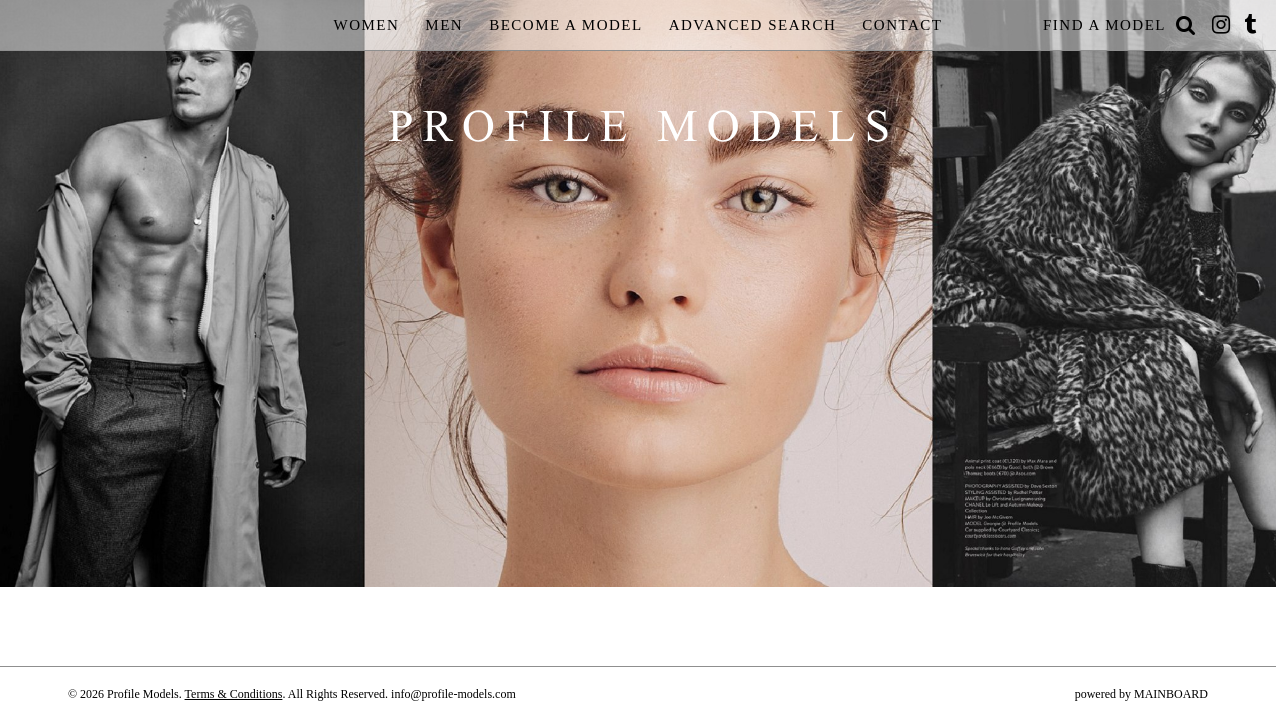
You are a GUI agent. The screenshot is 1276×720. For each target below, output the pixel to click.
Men (444, 25)
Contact (902, 25)
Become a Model (566, 25)
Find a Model (1104, 25)
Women (367, 25)
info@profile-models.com (453, 694)
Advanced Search (753, 25)
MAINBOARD (1171, 694)
